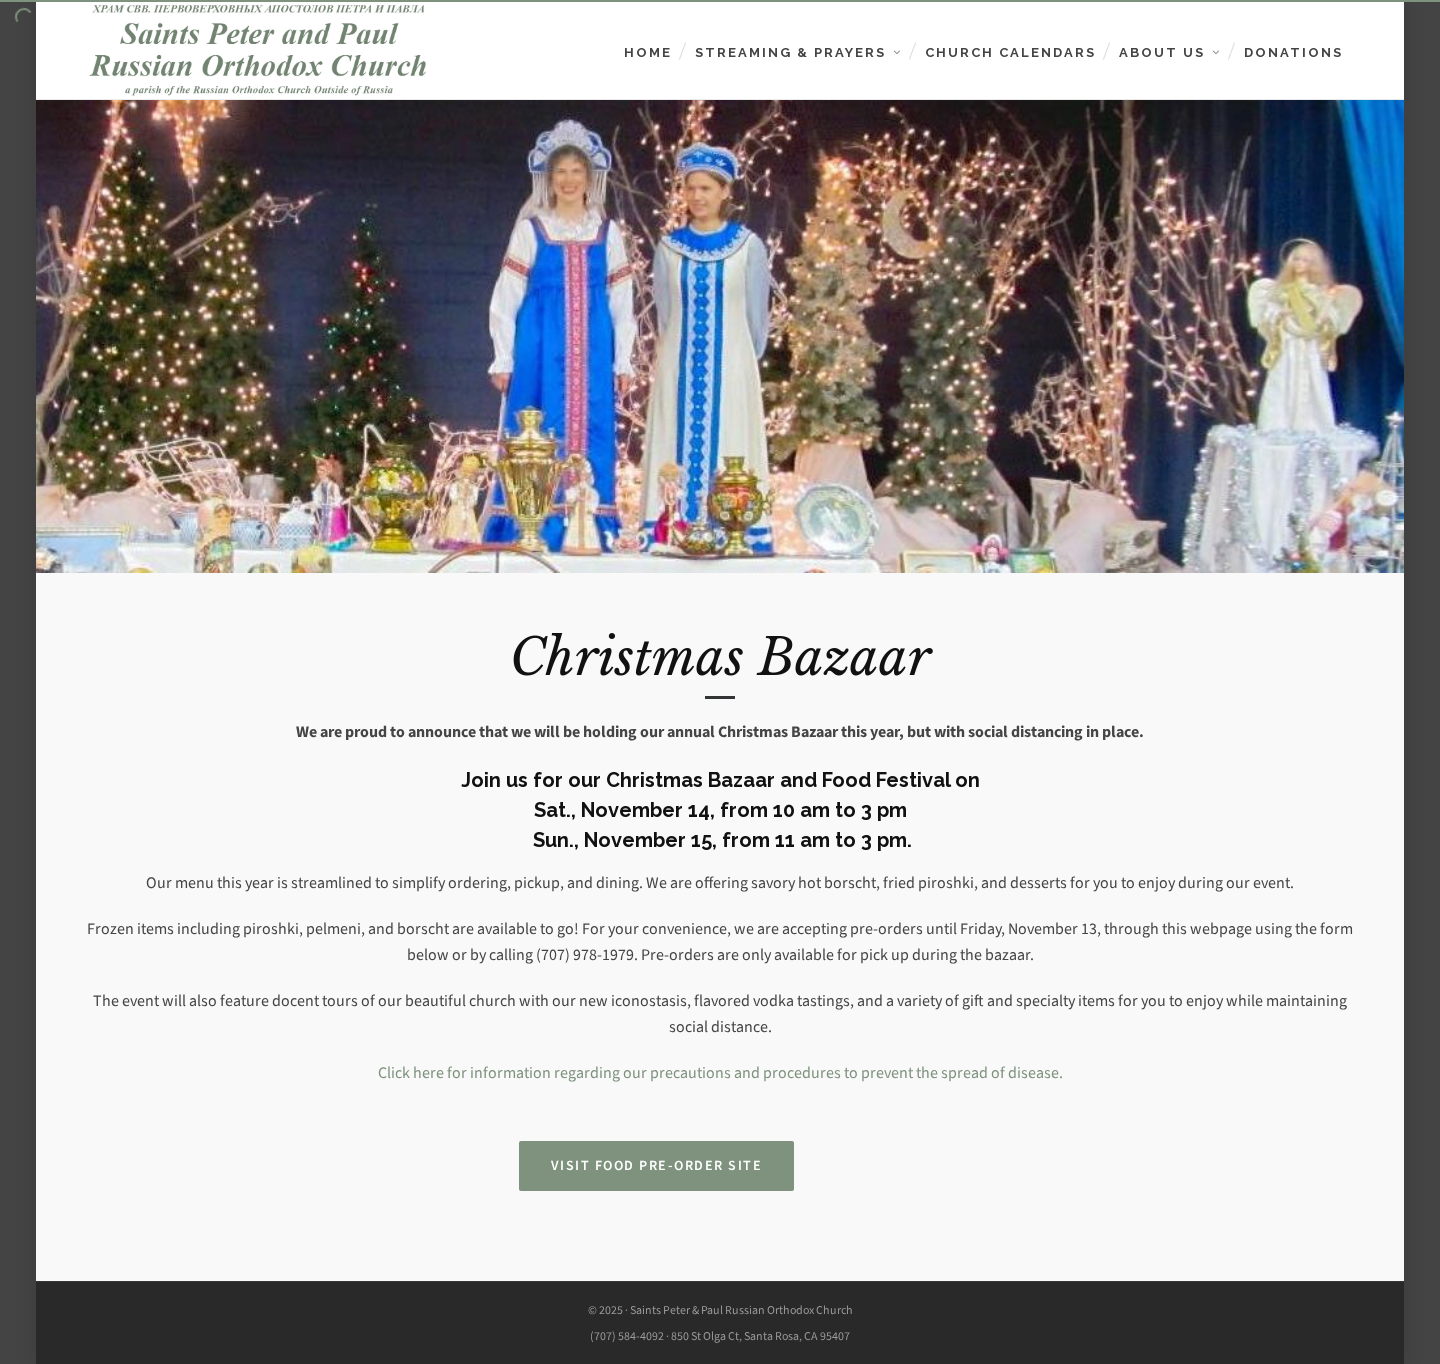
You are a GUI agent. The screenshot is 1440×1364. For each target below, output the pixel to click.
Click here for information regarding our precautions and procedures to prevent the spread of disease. (720, 1072)
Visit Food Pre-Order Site (657, 1165)
